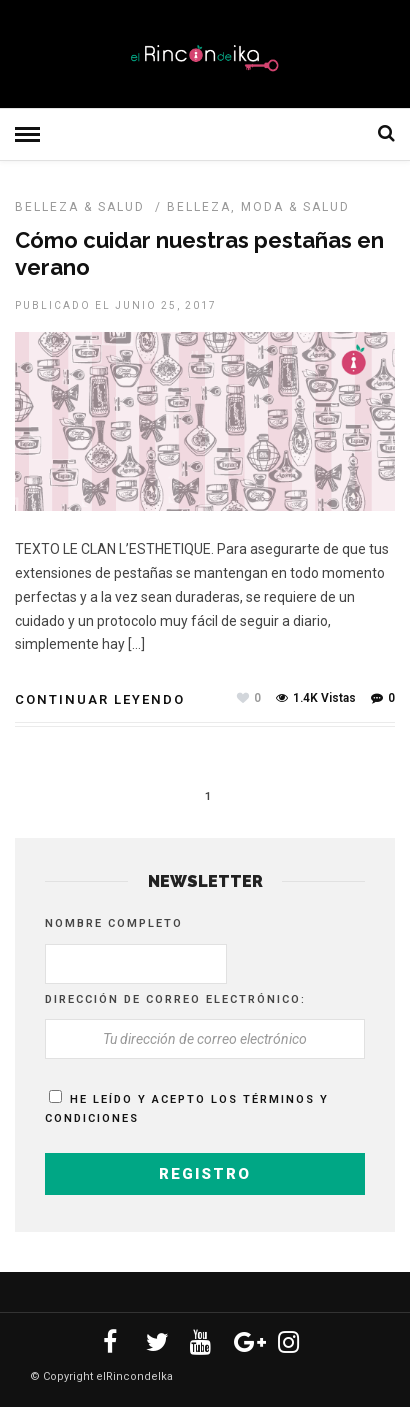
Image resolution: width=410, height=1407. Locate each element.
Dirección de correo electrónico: (175, 999)
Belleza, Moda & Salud (258, 207)
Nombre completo (114, 923)
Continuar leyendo (100, 699)
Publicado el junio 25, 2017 (116, 305)
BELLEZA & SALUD (80, 207)
